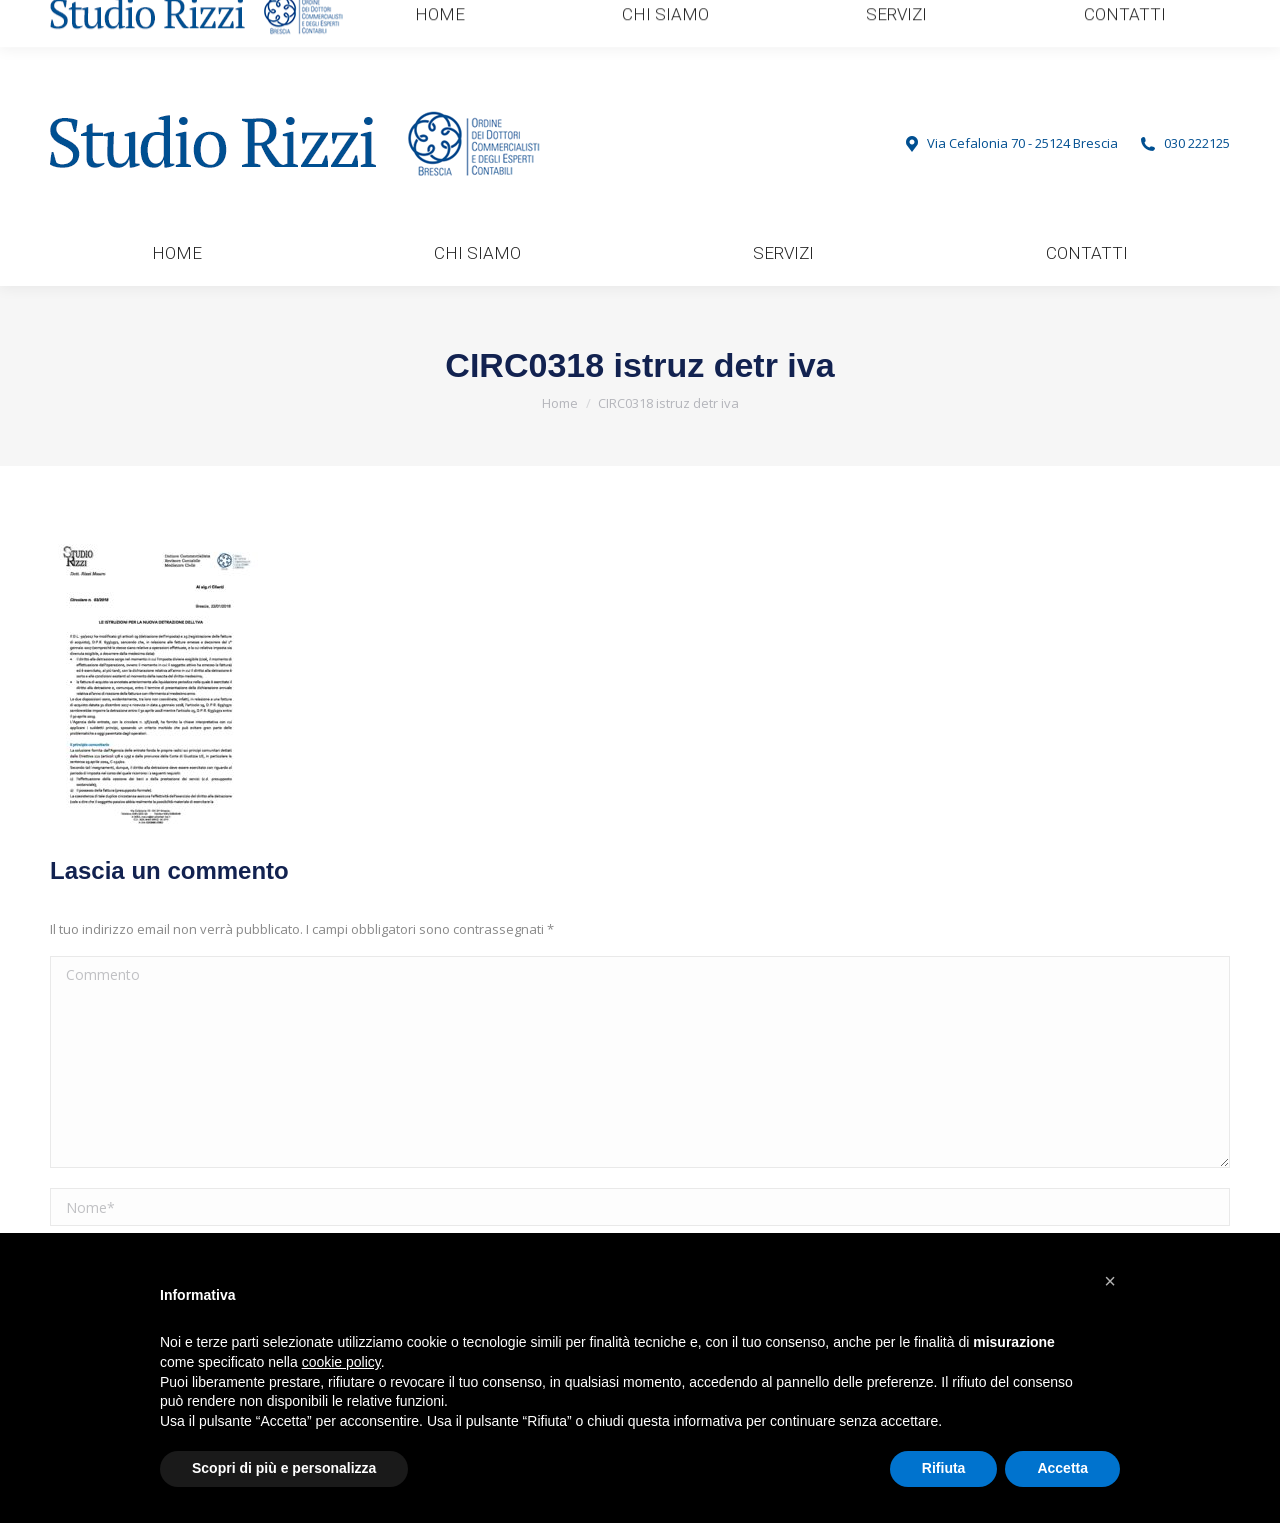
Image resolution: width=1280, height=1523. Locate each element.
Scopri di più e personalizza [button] (284, 1468)
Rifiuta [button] (944, 1468)
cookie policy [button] (341, 1362)
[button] (1110, 1281)
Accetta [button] (1062, 1468)
